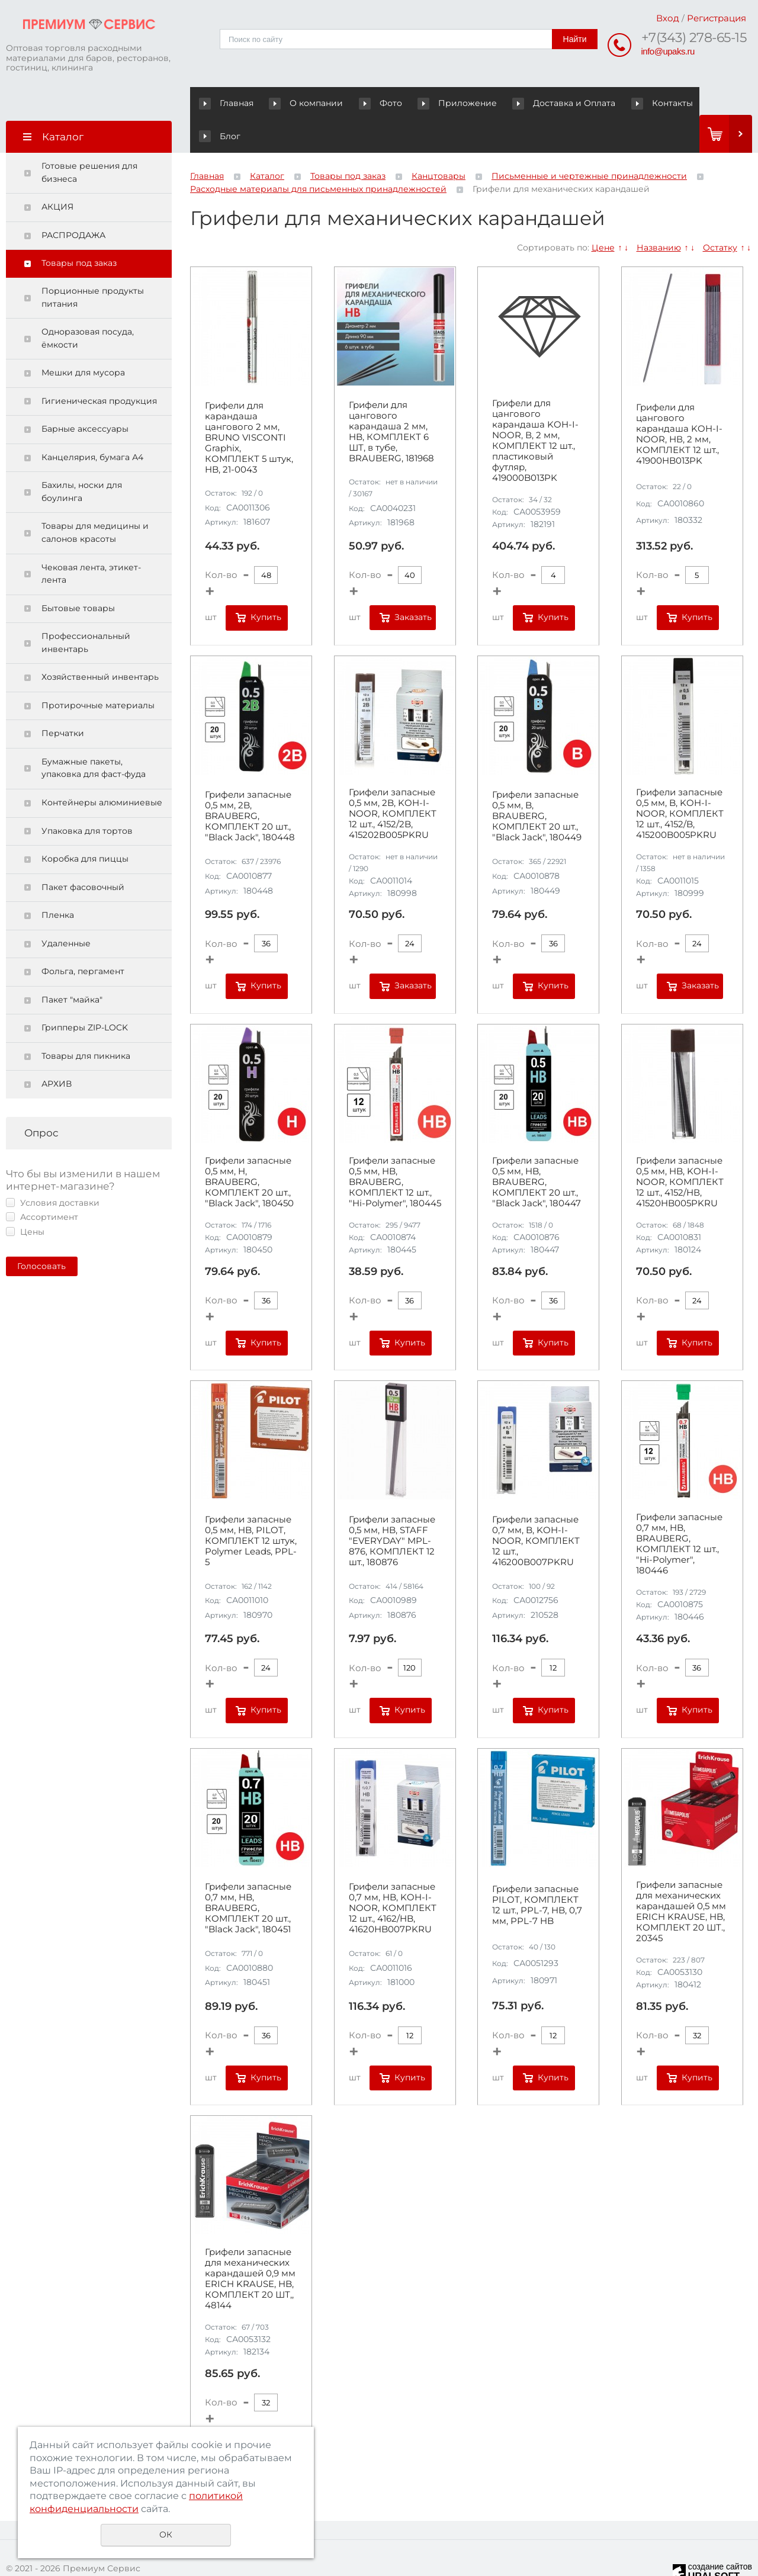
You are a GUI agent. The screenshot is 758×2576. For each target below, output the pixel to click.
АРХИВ (56, 1051)
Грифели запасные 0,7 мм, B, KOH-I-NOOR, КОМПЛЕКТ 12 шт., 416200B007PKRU (536, 1508)
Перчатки (62, 700)
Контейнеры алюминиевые (101, 770)
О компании (297, 103)
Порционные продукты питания (92, 265)
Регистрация (716, 18)
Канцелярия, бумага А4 (92, 424)
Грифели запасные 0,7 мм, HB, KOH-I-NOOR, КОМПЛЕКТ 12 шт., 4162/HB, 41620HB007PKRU (392, 1875)
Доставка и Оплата (530, 103)
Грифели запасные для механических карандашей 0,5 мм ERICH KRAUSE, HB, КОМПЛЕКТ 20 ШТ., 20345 (681, 1879)
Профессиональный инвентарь (85, 610)
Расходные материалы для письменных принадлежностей (318, 156)
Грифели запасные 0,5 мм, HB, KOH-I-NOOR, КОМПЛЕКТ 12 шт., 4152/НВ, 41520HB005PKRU (680, 1149)
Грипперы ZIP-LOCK (84, 995)
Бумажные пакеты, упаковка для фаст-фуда (93, 735)
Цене (603, 214)
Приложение (435, 103)
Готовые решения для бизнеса (89, 140)
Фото (360, 103)
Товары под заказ (79, 230)
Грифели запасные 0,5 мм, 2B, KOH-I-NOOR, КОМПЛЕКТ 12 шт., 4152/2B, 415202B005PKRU (392, 780)
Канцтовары (438, 143)
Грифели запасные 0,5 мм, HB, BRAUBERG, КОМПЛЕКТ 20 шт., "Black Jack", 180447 (536, 1149)
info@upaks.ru (668, 51)
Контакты (616, 103)
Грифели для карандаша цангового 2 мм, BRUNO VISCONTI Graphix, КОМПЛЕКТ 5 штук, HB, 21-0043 (249, 405)
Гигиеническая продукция (99, 368)
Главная (229, 103)
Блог (672, 103)
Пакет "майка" (71, 967)
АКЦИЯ (57, 174)
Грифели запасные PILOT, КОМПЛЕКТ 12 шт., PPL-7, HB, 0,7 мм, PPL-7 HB (537, 1872)
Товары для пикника (85, 1023)
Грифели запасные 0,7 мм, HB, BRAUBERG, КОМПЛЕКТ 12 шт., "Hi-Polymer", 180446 (679, 1511)
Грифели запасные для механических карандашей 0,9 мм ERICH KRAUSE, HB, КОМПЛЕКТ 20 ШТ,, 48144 (250, 2246)
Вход (667, 18)
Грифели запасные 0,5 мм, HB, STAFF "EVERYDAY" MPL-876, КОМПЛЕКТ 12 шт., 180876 (392, 1508)
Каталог (267, 143)
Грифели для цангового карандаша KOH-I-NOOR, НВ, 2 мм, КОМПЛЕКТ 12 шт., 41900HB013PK (679, 401)
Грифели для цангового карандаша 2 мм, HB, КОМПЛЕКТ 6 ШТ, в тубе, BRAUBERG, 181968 (391, 399)
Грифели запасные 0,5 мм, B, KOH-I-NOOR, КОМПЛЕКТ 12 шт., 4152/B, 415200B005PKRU (680, 780)
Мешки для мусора (83, 340)
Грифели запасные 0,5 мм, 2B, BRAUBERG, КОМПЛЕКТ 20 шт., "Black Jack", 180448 (250, 783)
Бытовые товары (78, 575)
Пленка (57, 882)
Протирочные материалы (98, 672)
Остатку (720, 214)
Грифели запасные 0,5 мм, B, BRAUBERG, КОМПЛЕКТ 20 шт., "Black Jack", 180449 (537, 783)
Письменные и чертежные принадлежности (589, 143)
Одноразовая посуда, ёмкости (87, 305)
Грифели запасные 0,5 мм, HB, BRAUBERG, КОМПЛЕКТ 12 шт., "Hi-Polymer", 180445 (395, 1149)
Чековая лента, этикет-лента (91, 541)
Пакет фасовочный (82, 854)
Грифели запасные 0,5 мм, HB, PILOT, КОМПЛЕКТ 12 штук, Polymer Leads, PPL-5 (251, 1508)
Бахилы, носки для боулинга (81, 459)
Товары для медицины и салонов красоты (95, 500)
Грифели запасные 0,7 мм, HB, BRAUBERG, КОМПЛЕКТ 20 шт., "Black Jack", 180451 (248, 1875)
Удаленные (66, 910)
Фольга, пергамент (82, 938)
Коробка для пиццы (85, 826)
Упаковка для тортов (87, 797)
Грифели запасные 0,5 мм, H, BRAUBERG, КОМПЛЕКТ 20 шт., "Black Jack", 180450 (249, 1149)
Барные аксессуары (85, 396)
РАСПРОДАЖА (73, 202)
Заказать (413, 584)
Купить (265, 584)
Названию (659, 214)
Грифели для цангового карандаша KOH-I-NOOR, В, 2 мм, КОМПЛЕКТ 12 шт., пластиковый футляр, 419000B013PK (535, 408)
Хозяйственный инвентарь (100, 644)
